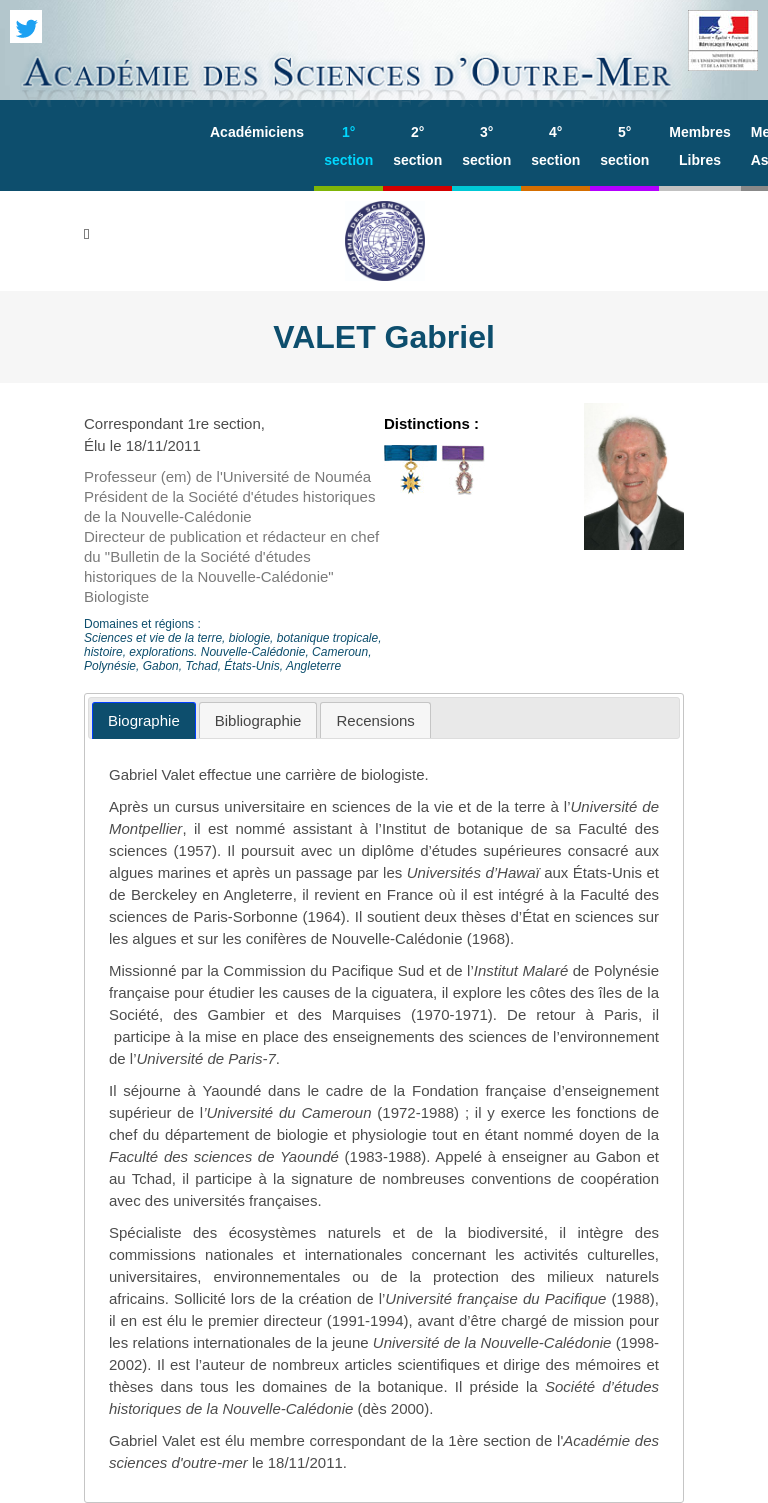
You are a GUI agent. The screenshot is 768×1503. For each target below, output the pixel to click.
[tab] (144, 720)
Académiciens (257, 132)
